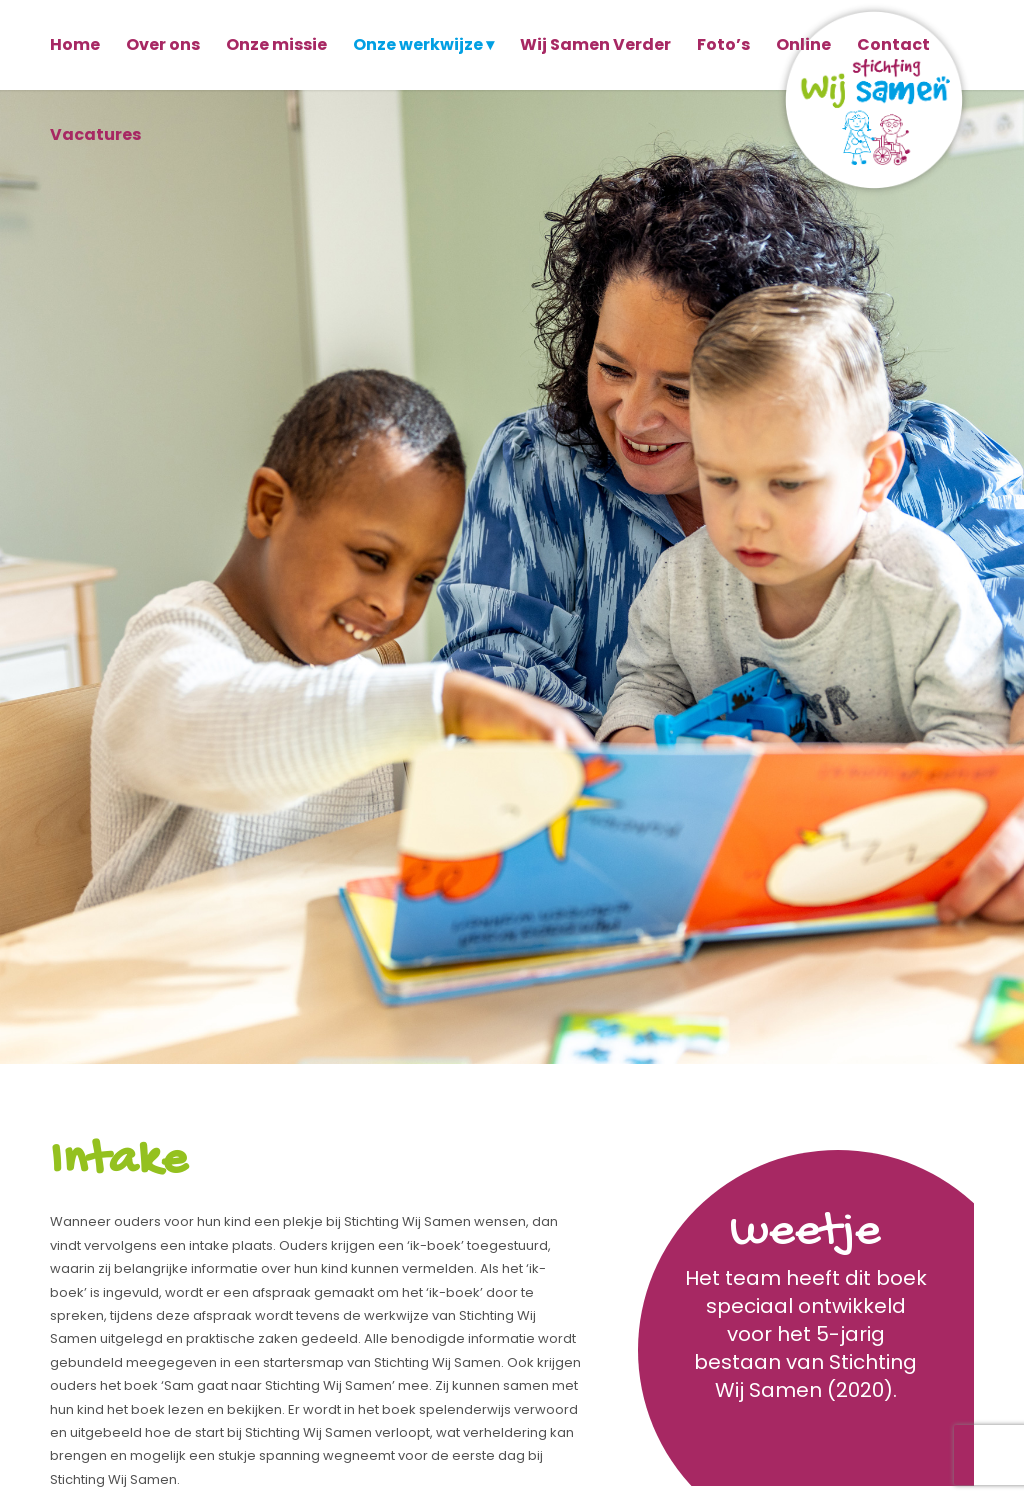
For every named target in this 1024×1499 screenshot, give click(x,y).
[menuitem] (75, 45)
